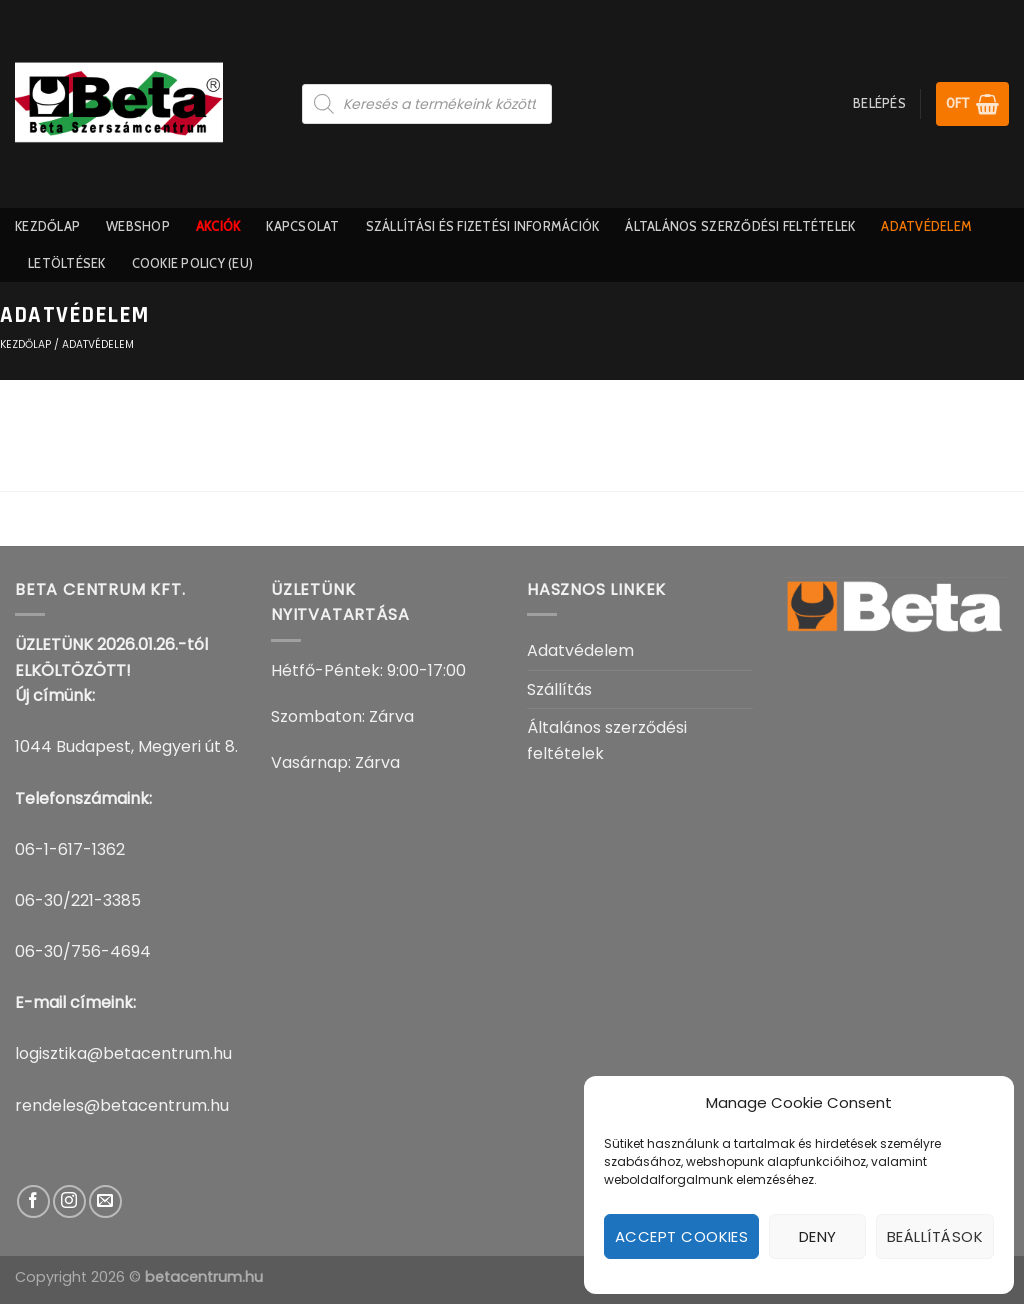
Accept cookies (681, 1236)
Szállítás (559, 689)
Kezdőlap (47, 226)
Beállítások (935, 1236)
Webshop (138, 226)
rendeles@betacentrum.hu (122, 1105)
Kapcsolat (302, 226)
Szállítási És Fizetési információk (483, 226)
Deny (818, 1236)
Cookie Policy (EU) (193, 263)
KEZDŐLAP (25, 344)
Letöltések (67, 263)
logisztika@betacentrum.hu (123, 1053)
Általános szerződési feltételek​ (740, 226)
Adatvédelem (926, 226)
